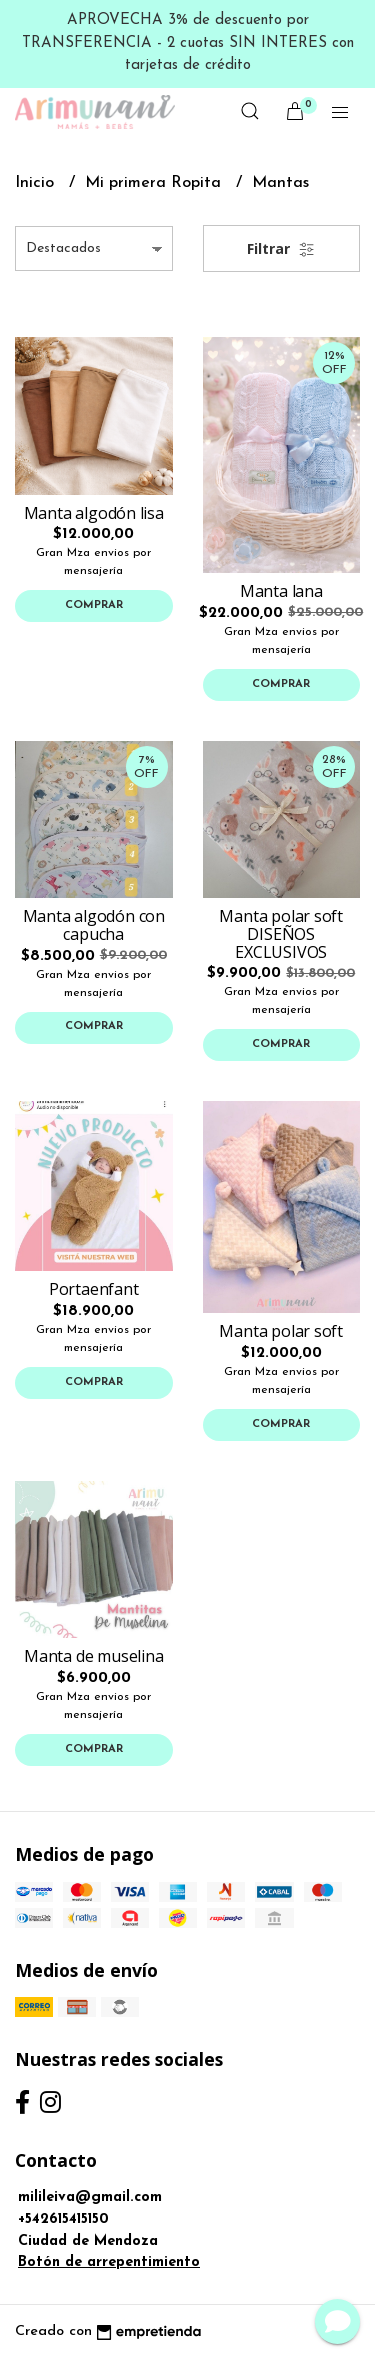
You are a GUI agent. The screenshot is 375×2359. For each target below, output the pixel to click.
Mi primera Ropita (155, 183)
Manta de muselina (93, 1656)
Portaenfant (94, 1289)
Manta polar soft (281, 1331)
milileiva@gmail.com (90, 2197)
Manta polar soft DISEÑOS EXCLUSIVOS (281, 933)
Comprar (94, 605)
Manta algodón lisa (94, 513)
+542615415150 (63, 2219)
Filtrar (281, 248)
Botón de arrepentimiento (109, 2262)
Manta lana (281, 591)
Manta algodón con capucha (94, 925)
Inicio (37, 183)
